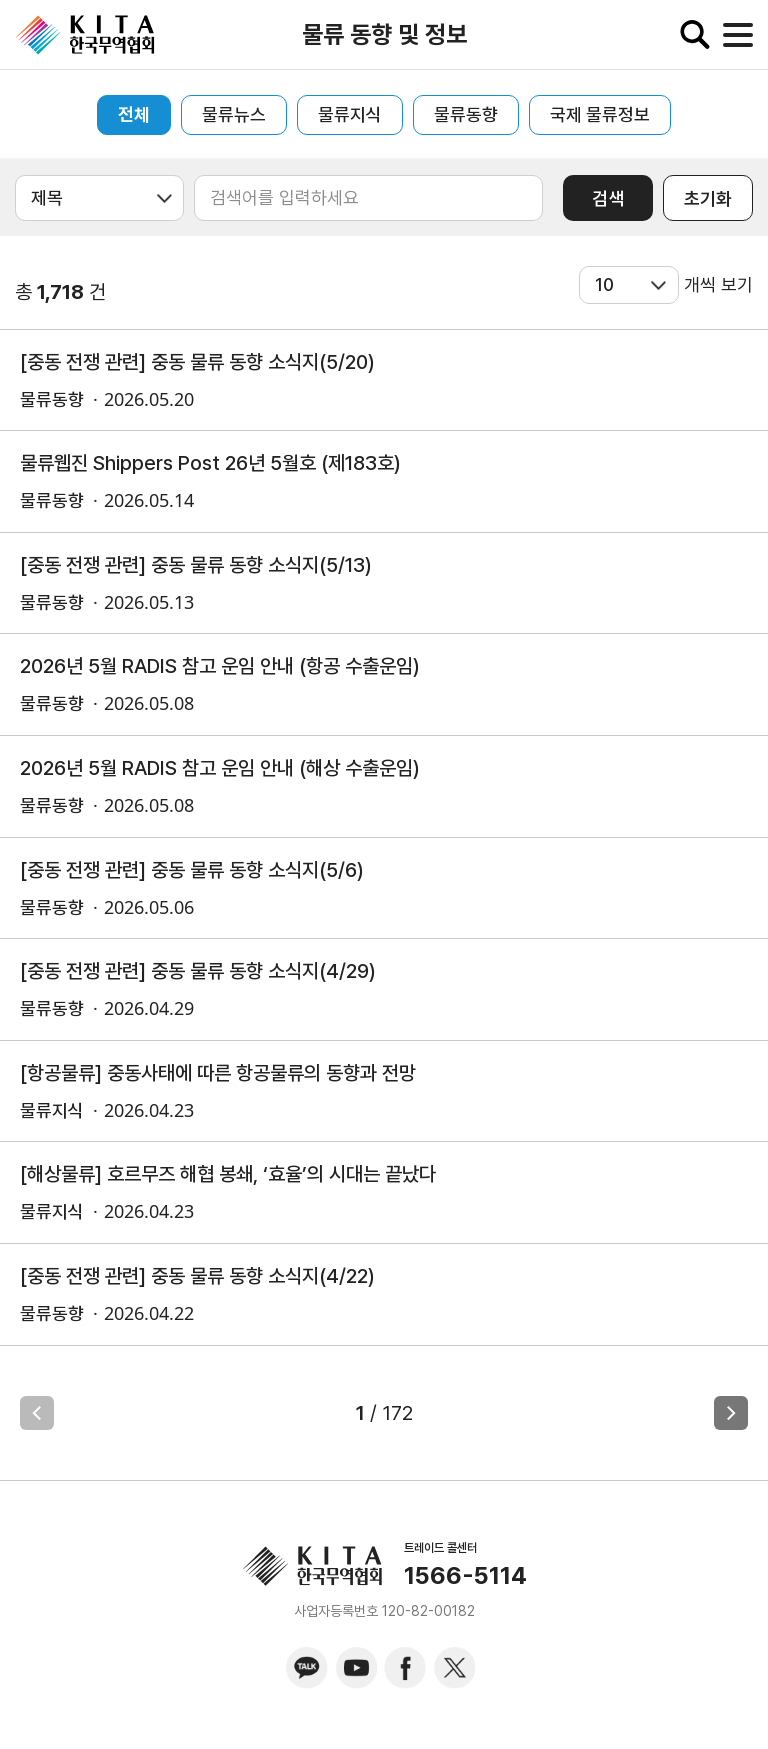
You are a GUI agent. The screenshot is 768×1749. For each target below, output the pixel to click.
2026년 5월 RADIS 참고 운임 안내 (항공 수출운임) (220, 666)
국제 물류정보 (600, 114)
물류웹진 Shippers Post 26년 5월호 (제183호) (210, 463)
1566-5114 (465, 1576)
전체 (134, 114)
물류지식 (350, 114)
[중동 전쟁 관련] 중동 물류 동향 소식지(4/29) (198, 971)
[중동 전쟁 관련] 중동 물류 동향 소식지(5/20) (197, 362)
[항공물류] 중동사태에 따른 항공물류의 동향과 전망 (218, 1073)
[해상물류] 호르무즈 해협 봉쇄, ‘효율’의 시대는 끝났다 (228, 1174)
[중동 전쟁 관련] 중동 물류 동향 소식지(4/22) (197, 1276)
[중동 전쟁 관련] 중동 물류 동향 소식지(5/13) (196, 565)
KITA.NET (85, 35)
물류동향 (466, 114)
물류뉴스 (234, 114)
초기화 (708, 198)
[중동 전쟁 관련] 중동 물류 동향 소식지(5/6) (192, 870)
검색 (608, 198)
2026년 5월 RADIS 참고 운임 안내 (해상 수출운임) (220, 768)
